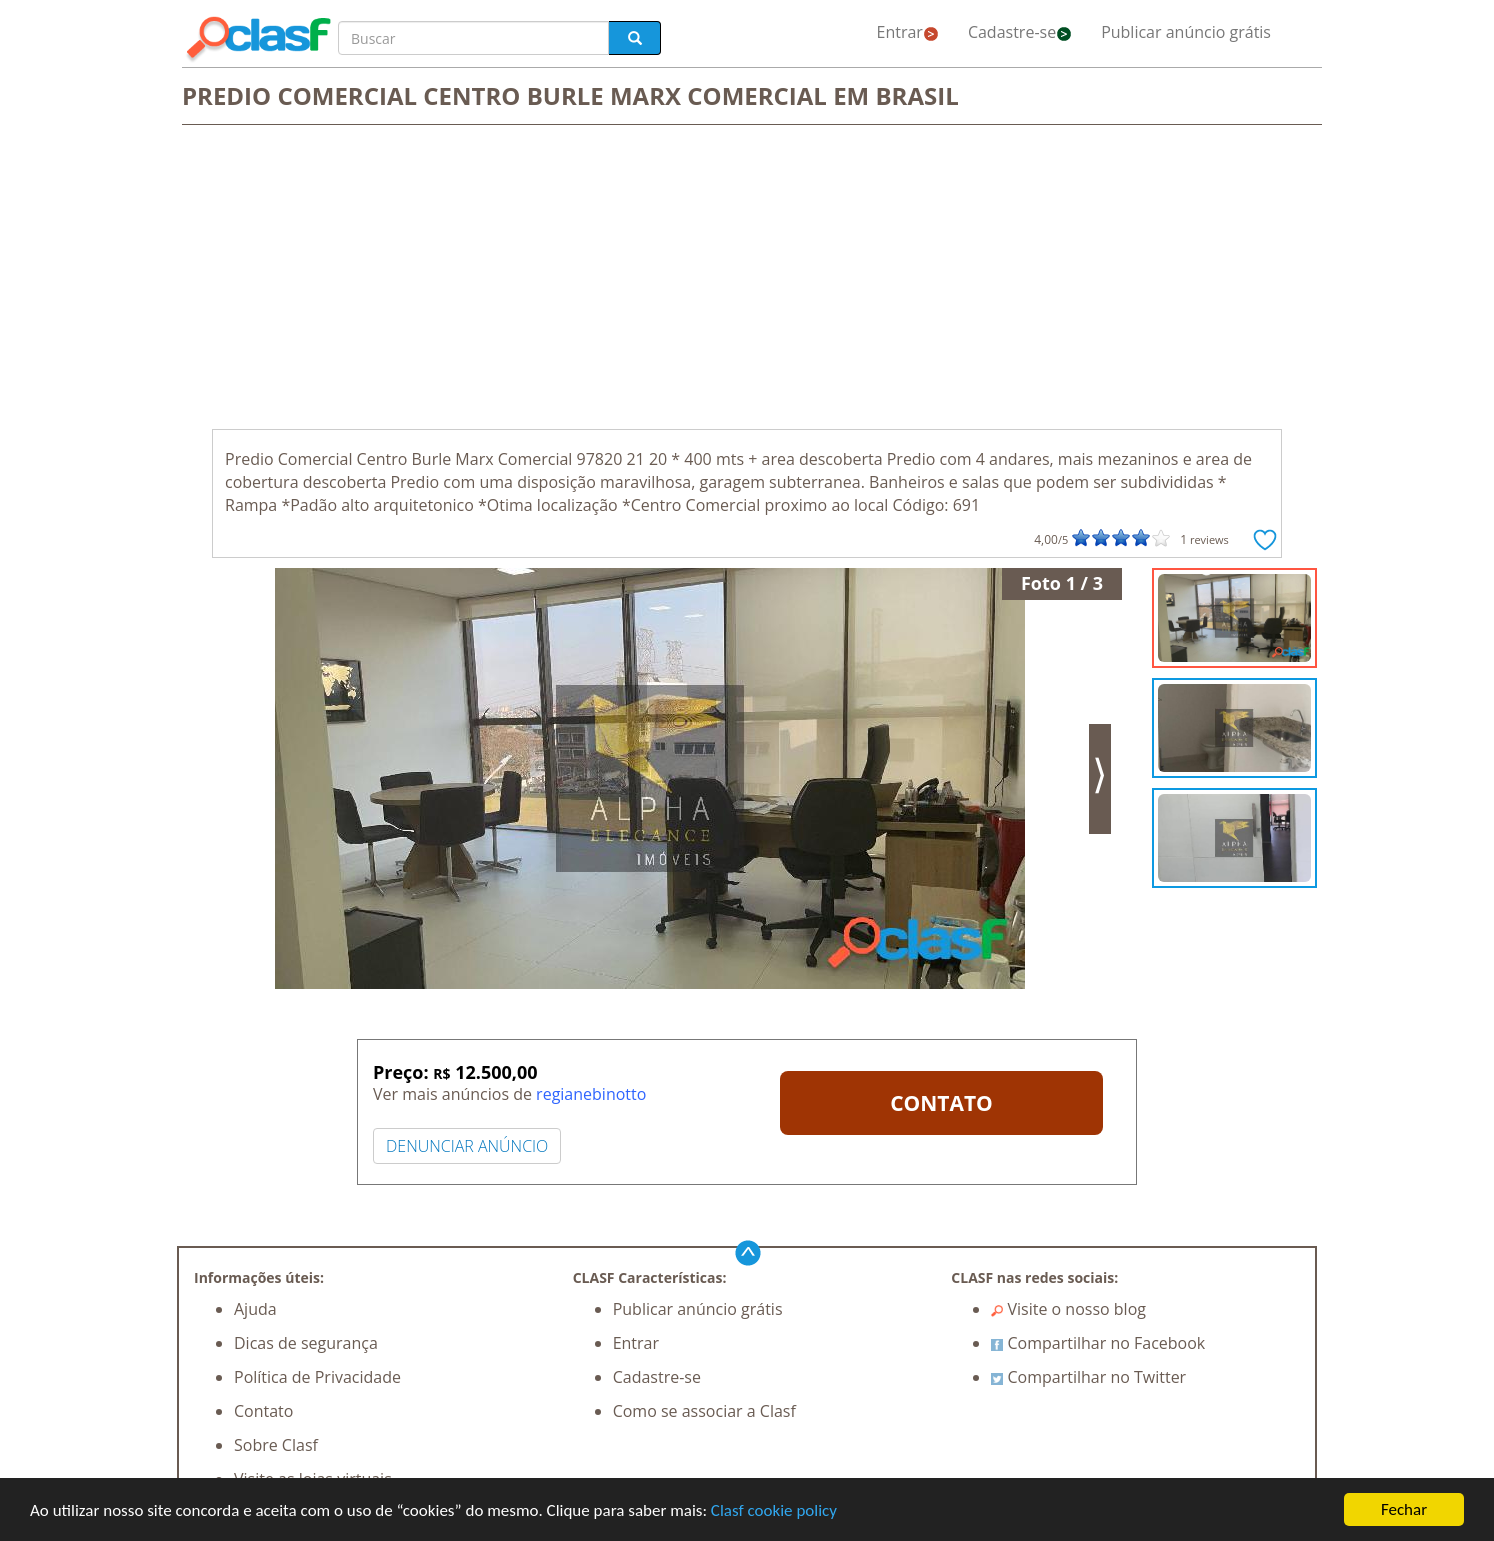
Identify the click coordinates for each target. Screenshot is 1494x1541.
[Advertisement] (747, 279)
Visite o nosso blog (1068, 1309)
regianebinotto (591, 1094)
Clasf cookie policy (774, 1510)
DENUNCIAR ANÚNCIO (467, 1146)
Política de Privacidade (317, 1377)
